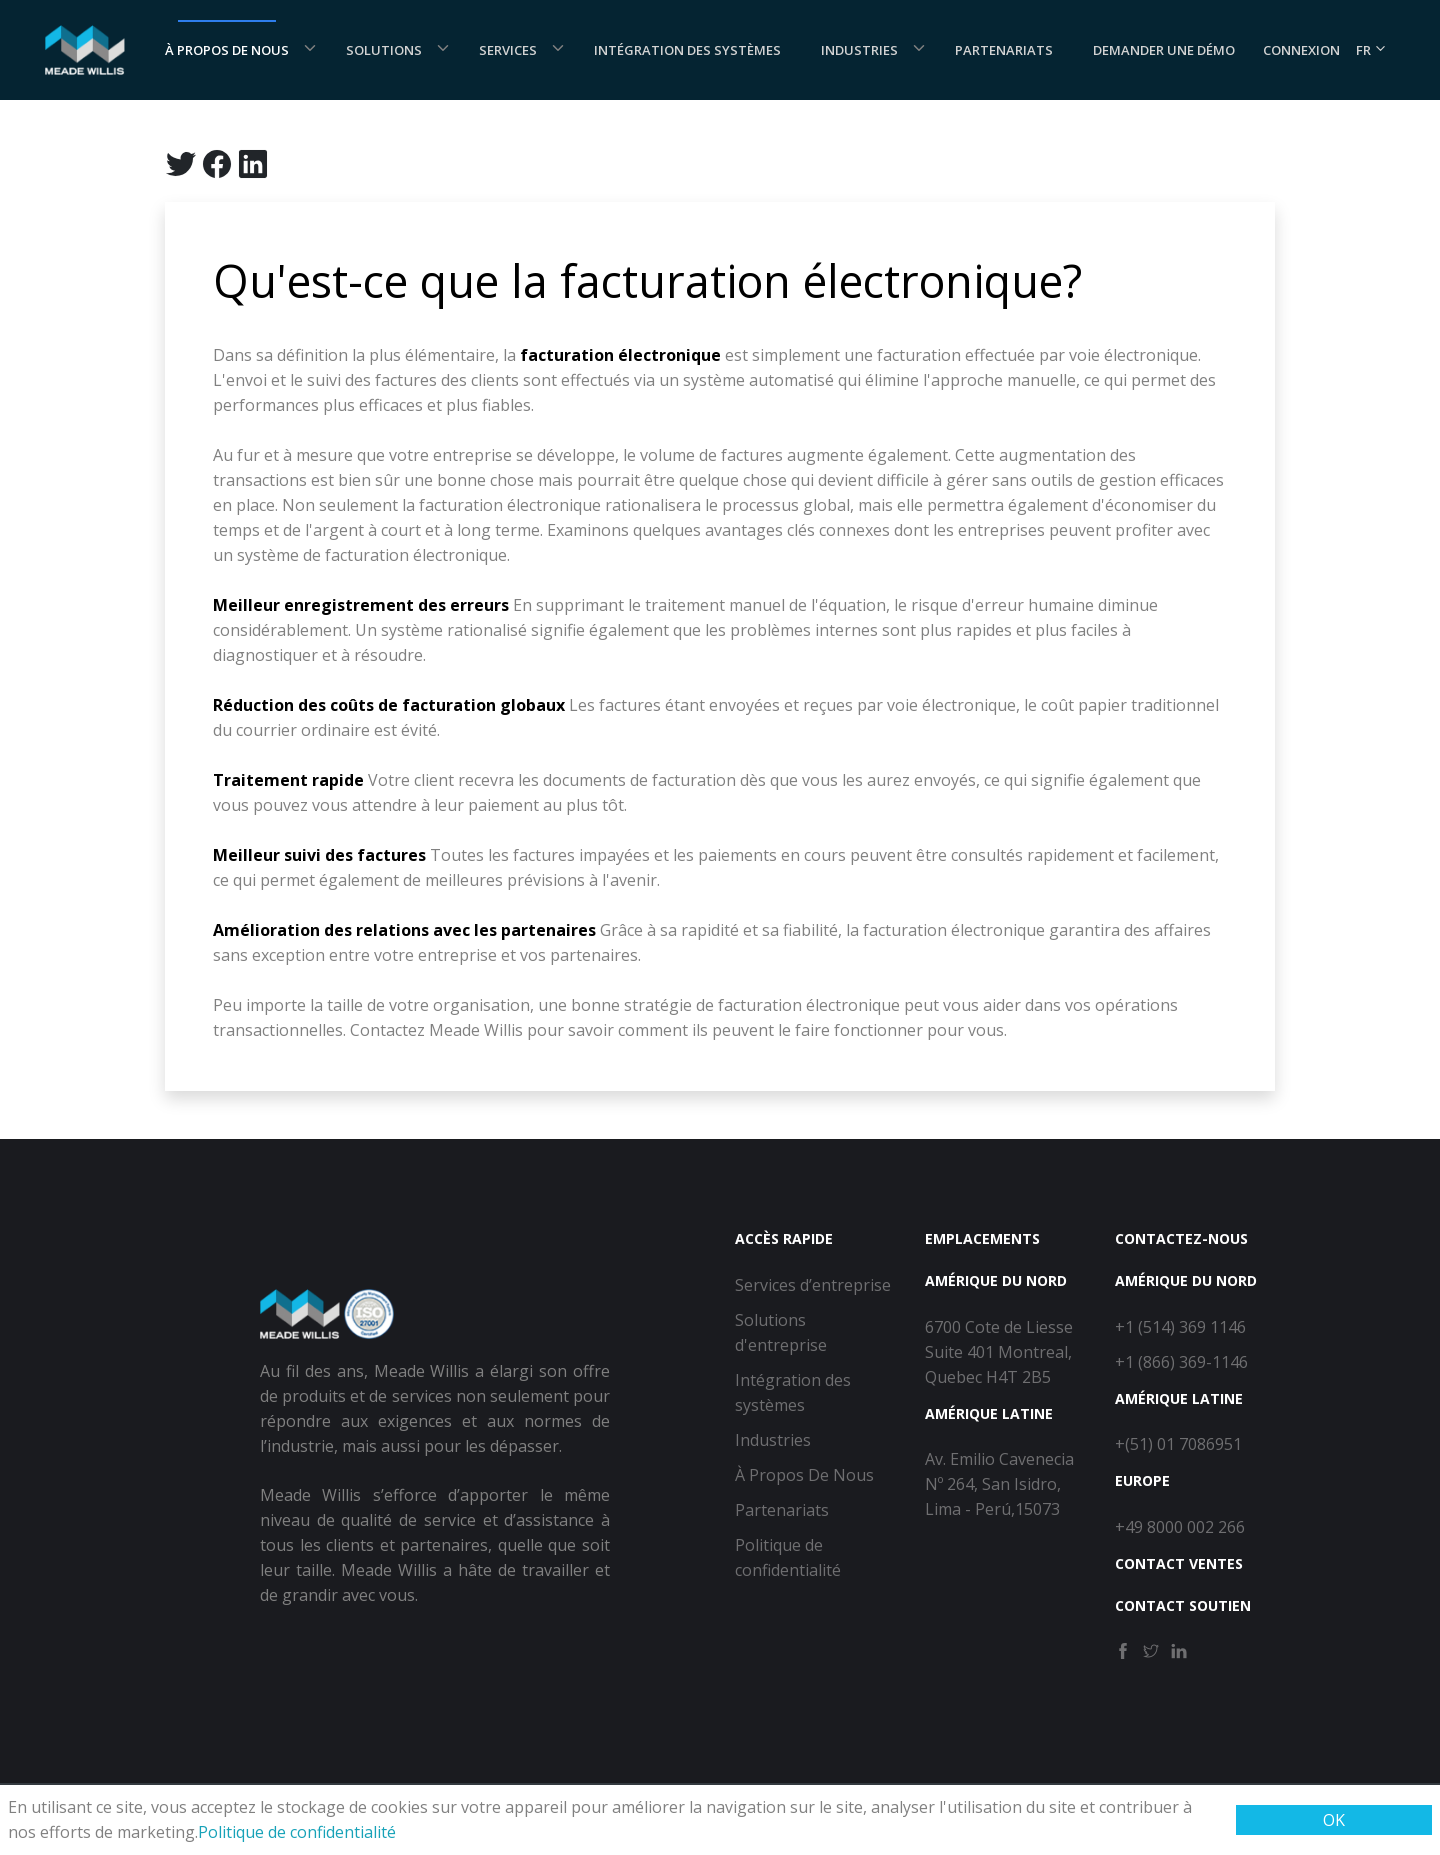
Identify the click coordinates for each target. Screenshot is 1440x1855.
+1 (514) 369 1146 (1180, 1327)
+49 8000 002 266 (1180, 1527)
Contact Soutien (1183, 1605)
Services (508, 50)
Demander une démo (1164, 50)
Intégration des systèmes (687, 50)
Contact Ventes (1179, 1563)
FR (1371, 50)
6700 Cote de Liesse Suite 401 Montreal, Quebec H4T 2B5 (999, 1352)
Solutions (384, 50)
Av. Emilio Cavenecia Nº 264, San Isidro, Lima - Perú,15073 (999, 1484)
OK (1334, 1820)
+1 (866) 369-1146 (1181, 1362)
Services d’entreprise (813, 1285)
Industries (859, 50)
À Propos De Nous (227, 50)
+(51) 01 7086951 (1178, 1444)
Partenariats (1004, 50)
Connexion (1301, 50)
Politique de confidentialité (297, 1832)
